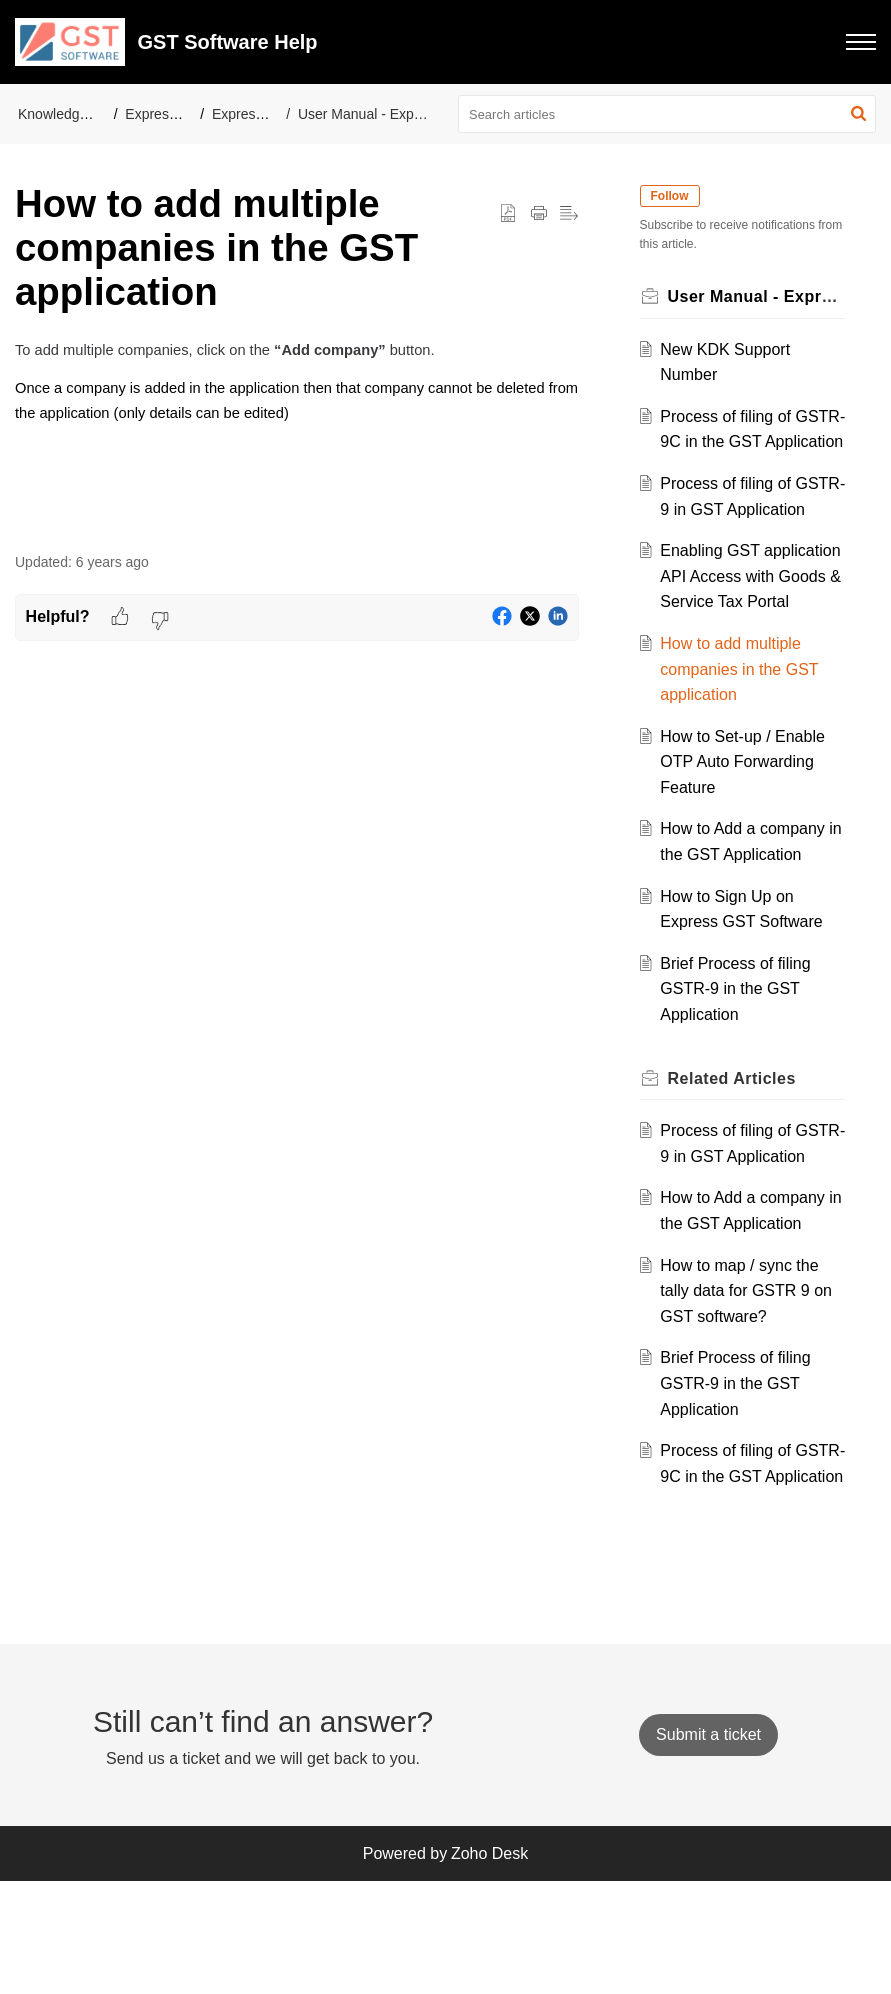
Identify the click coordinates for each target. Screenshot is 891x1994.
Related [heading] (735, 1154)
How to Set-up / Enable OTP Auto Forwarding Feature (746, 838)
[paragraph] (297, 395)
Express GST (253, 114)
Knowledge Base (70, 114)
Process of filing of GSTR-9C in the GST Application (739, 442)
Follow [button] (673, 196)
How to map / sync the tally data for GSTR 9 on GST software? (750, 1393)
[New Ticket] (708, 1847)
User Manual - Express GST (385, 114)
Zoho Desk (489, 1966)
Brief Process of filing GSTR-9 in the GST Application (739, 1066)
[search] (667, 114)
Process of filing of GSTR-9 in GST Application (729, 535)
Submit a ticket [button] (708, 1847)
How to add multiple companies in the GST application (743, 746)
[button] (861, 42)
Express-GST (167, 114)
